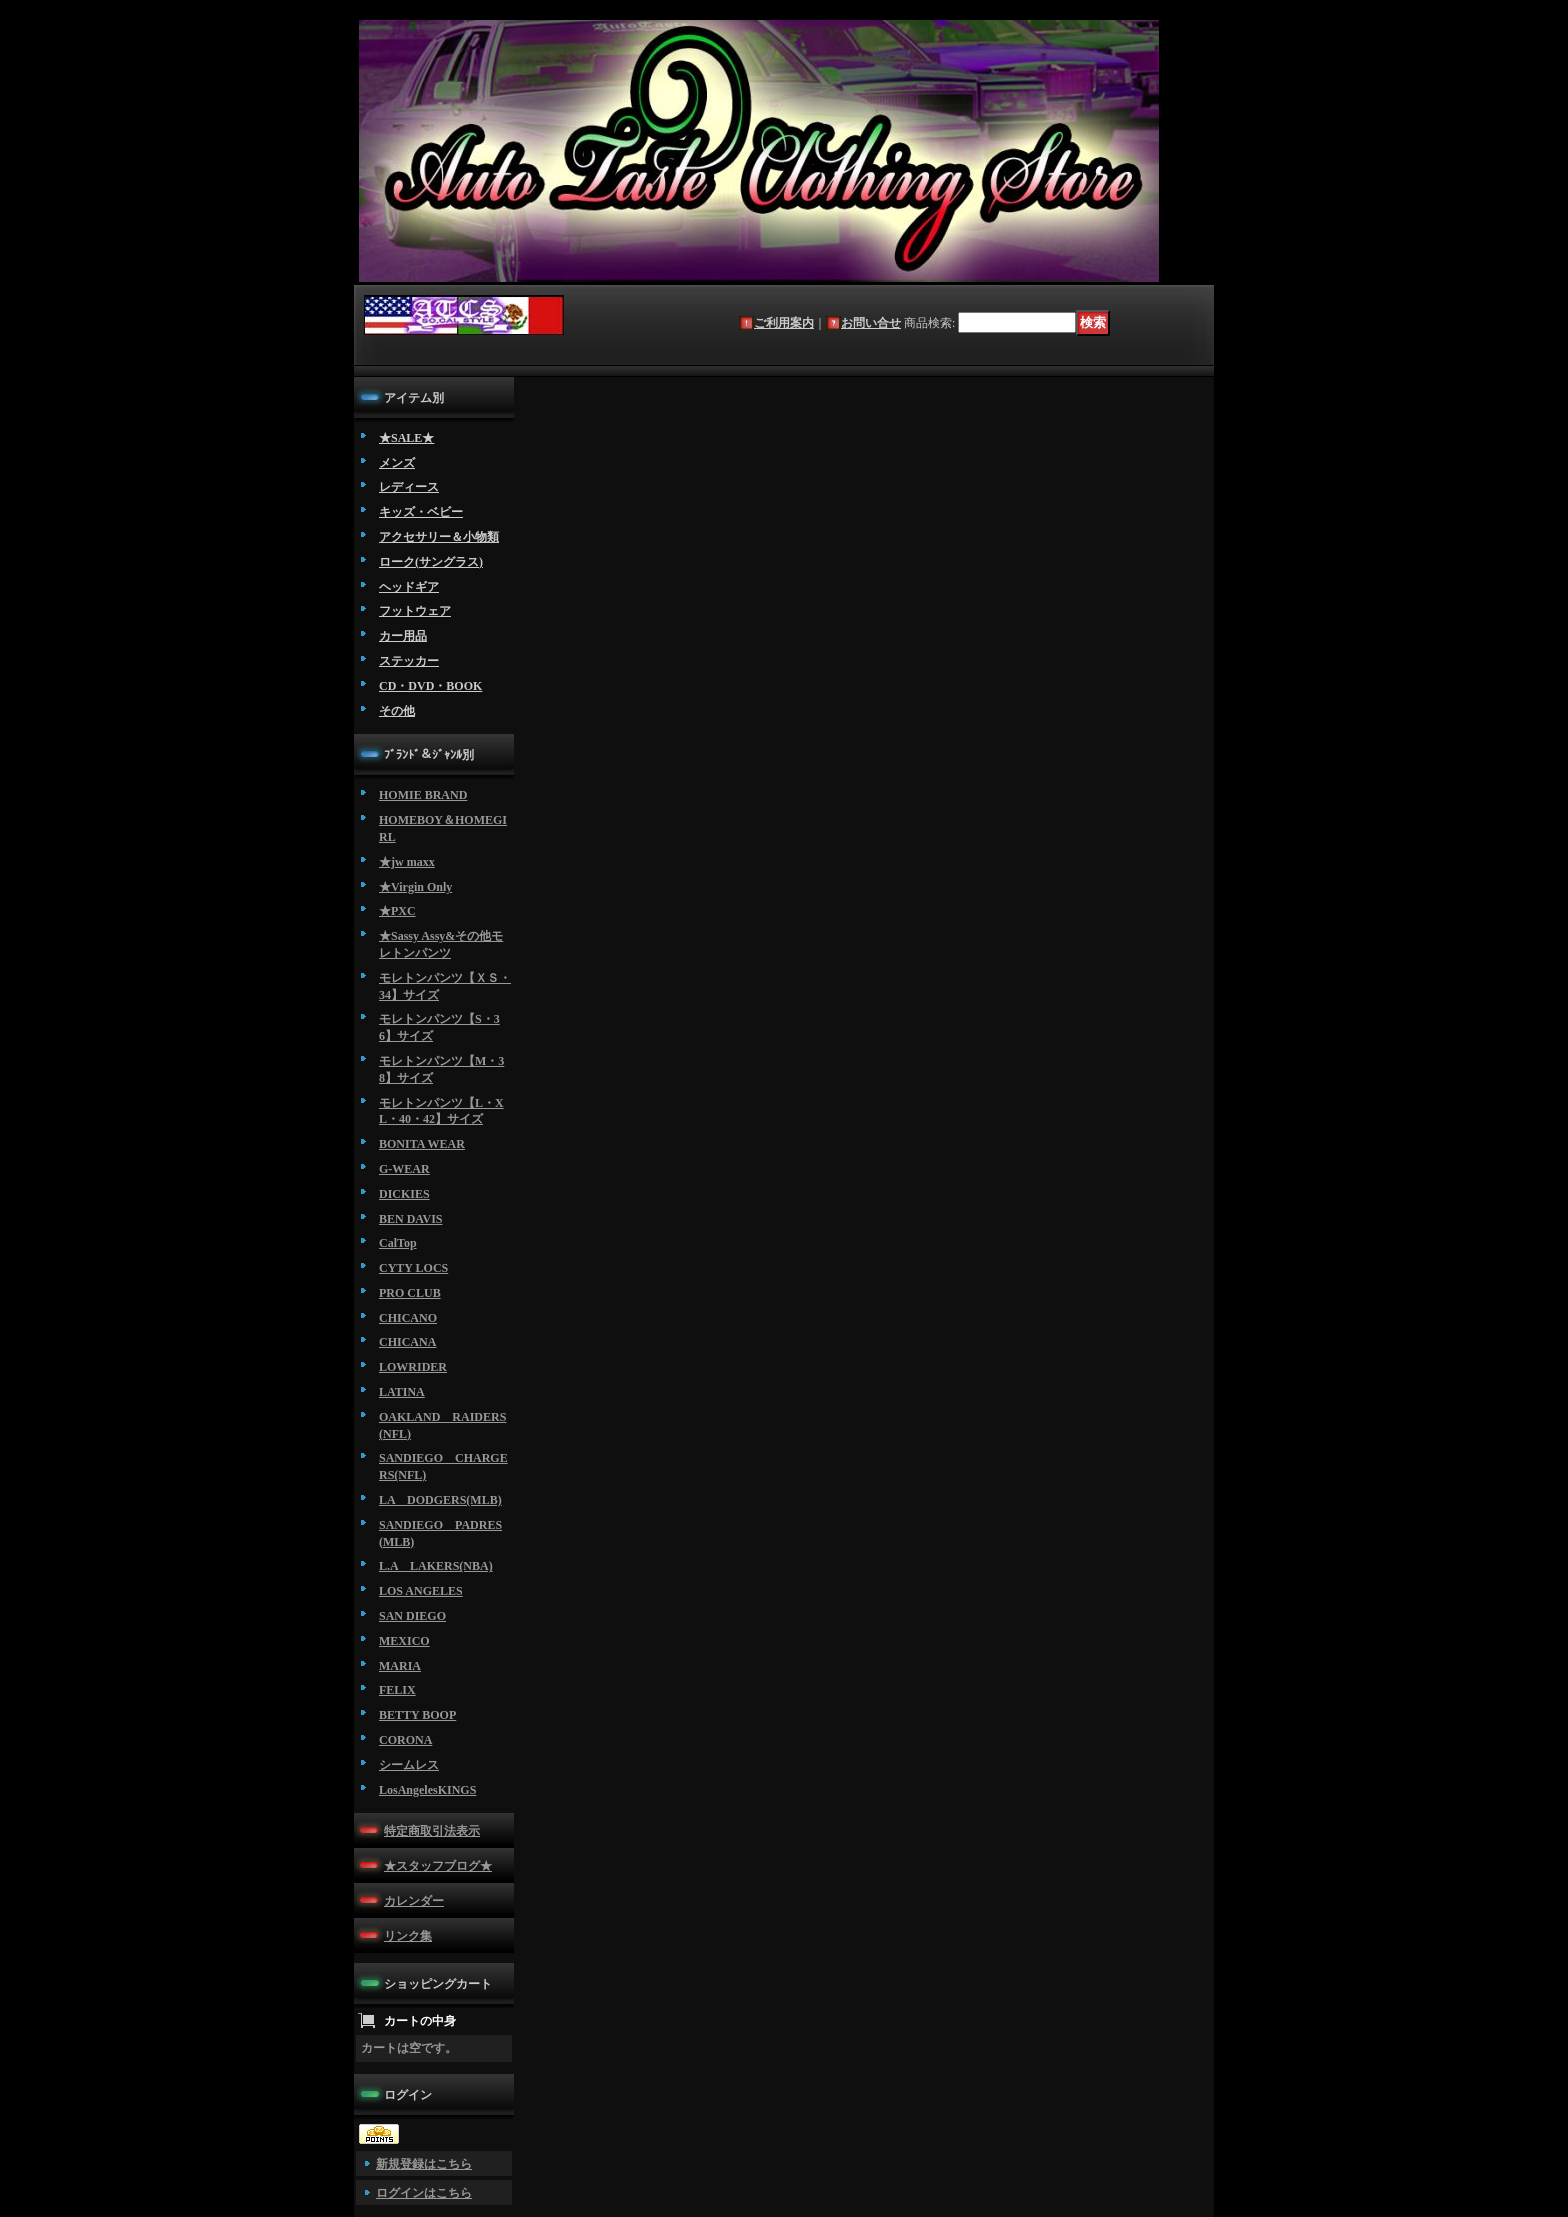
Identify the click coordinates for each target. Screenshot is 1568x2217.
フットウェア (415, 611)
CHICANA (407, 1342)
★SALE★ (406, 438)
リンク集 (408, 1936)
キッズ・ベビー (421, 512)
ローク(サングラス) (431, 562)
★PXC (397, 911)
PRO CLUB (410, 1293)
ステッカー (409, 661)
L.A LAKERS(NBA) (436, 1566)
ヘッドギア (409, 587)
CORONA (405, 1740)
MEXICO (404, 1641)
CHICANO (408, 1318)
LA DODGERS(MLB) (440, 1500)
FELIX (397, 1690)
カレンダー (414, 1901)
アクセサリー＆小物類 (439, 537)
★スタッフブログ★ (438, 1866)
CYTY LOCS (413, 1268)
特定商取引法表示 (432, 1831)
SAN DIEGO (412, 1616)
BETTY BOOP (417, 1715)
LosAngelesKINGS (427, 1790)
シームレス (409, 1765)
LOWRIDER (413, 1367)
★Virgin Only (415, 887)
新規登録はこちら (424, 2164)
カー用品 (403, 636)
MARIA (400, 1666)
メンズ (397, 463)
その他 (397, 711)
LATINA (402, 1392)
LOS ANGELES (421, 1591)
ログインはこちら (424, 2193)
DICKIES (404, 1194)
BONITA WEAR (422, 1144)
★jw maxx (407, 862)
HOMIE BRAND (423, 795)
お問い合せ (871, 323)
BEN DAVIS (410, 1219)
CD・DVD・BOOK (430, 686)
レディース (409, 487)
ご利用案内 (784, 323)
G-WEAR (404, 1169)
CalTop (398, 1243)
